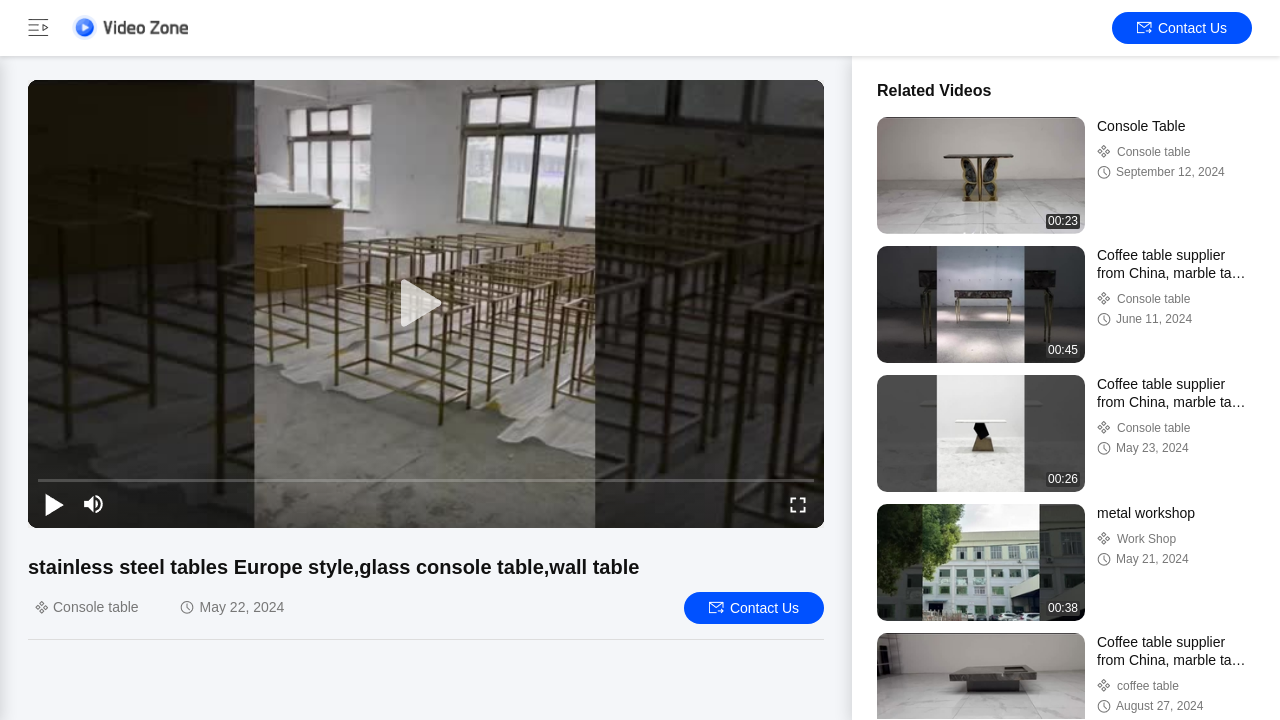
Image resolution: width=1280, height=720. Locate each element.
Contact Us (1182, 28)
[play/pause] (54, 504)
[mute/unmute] (94, 504)
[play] (426, 304)
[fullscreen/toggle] (798, 504)
